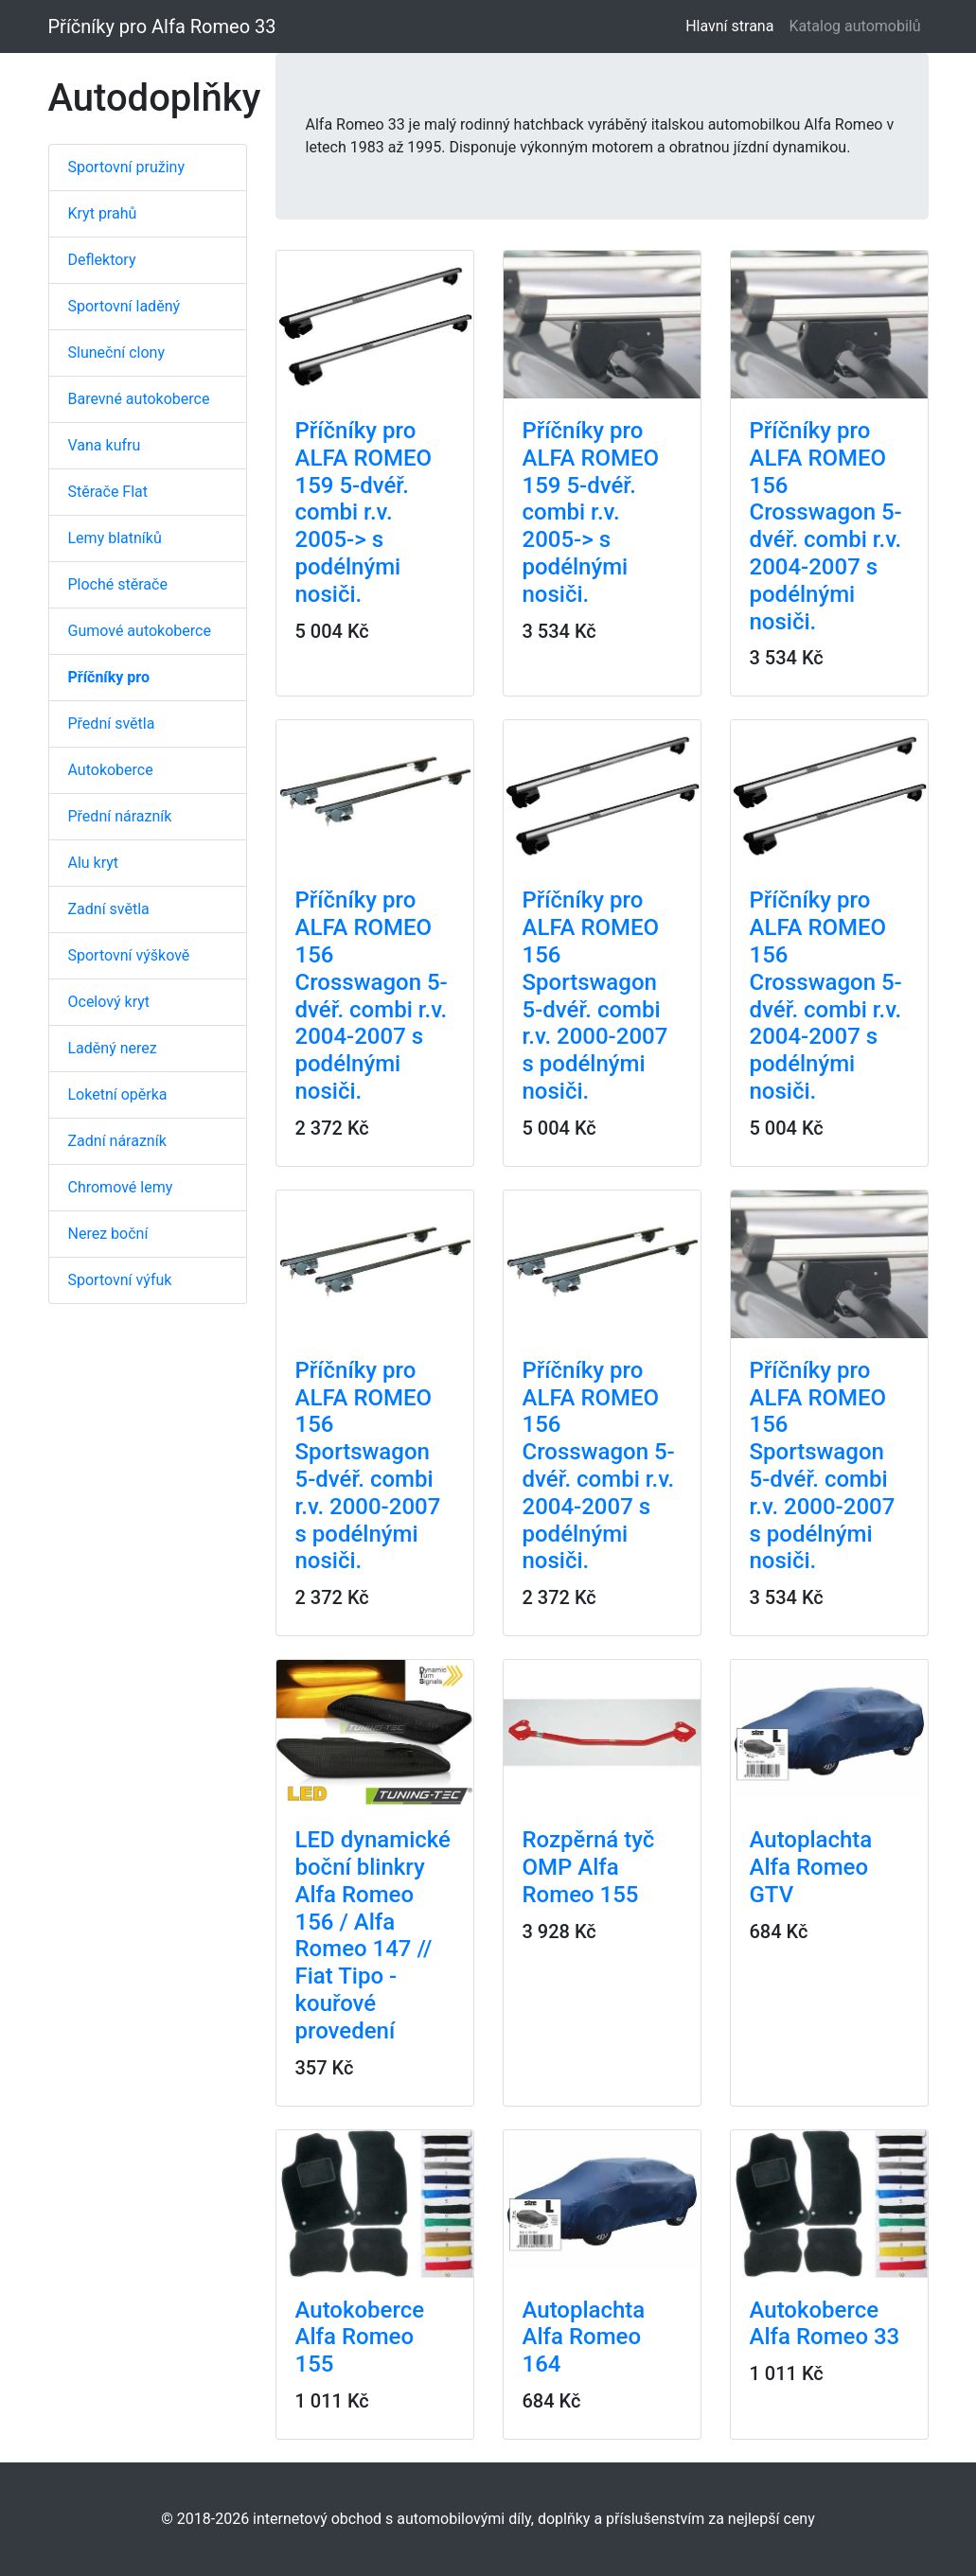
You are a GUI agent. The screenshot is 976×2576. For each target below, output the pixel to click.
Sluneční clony (116, 353)
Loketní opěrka (118, 1094)
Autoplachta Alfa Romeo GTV (811, 1867)
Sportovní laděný (124, 306)
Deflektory (102, 260)
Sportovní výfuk (120, 1280)
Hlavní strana (733, 25)
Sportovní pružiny (126, 167)
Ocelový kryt (109, 1002)
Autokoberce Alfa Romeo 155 (360, 2337)
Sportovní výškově (129, 955)
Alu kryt (93, 863)
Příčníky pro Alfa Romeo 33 (162, 26)
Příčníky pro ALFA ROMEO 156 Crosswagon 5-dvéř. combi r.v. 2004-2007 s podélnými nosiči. (826, 526)
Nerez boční (108, 1234)
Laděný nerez (112, 1048)
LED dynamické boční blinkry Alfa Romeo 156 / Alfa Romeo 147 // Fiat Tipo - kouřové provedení (373, 1935)
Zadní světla (109, 909)
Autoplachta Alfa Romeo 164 (584, 2337)
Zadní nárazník (117, 1141)
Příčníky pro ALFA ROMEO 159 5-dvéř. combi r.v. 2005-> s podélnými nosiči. (364, 512)
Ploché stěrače (118, 584)
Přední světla (111, 723)
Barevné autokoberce (139, 399)
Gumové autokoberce (139, 631)
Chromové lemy (120, 1187)
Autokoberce (110, 770)
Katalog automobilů (854, 26)
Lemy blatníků (115, 538)
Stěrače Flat (108, 492)
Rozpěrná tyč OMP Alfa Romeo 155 (589, 1867)
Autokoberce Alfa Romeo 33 (825, 2324)
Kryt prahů (102, 213)
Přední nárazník (120, 816)
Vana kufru (104, 445)
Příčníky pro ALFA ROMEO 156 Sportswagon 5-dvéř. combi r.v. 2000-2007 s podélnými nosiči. (595, 995)
